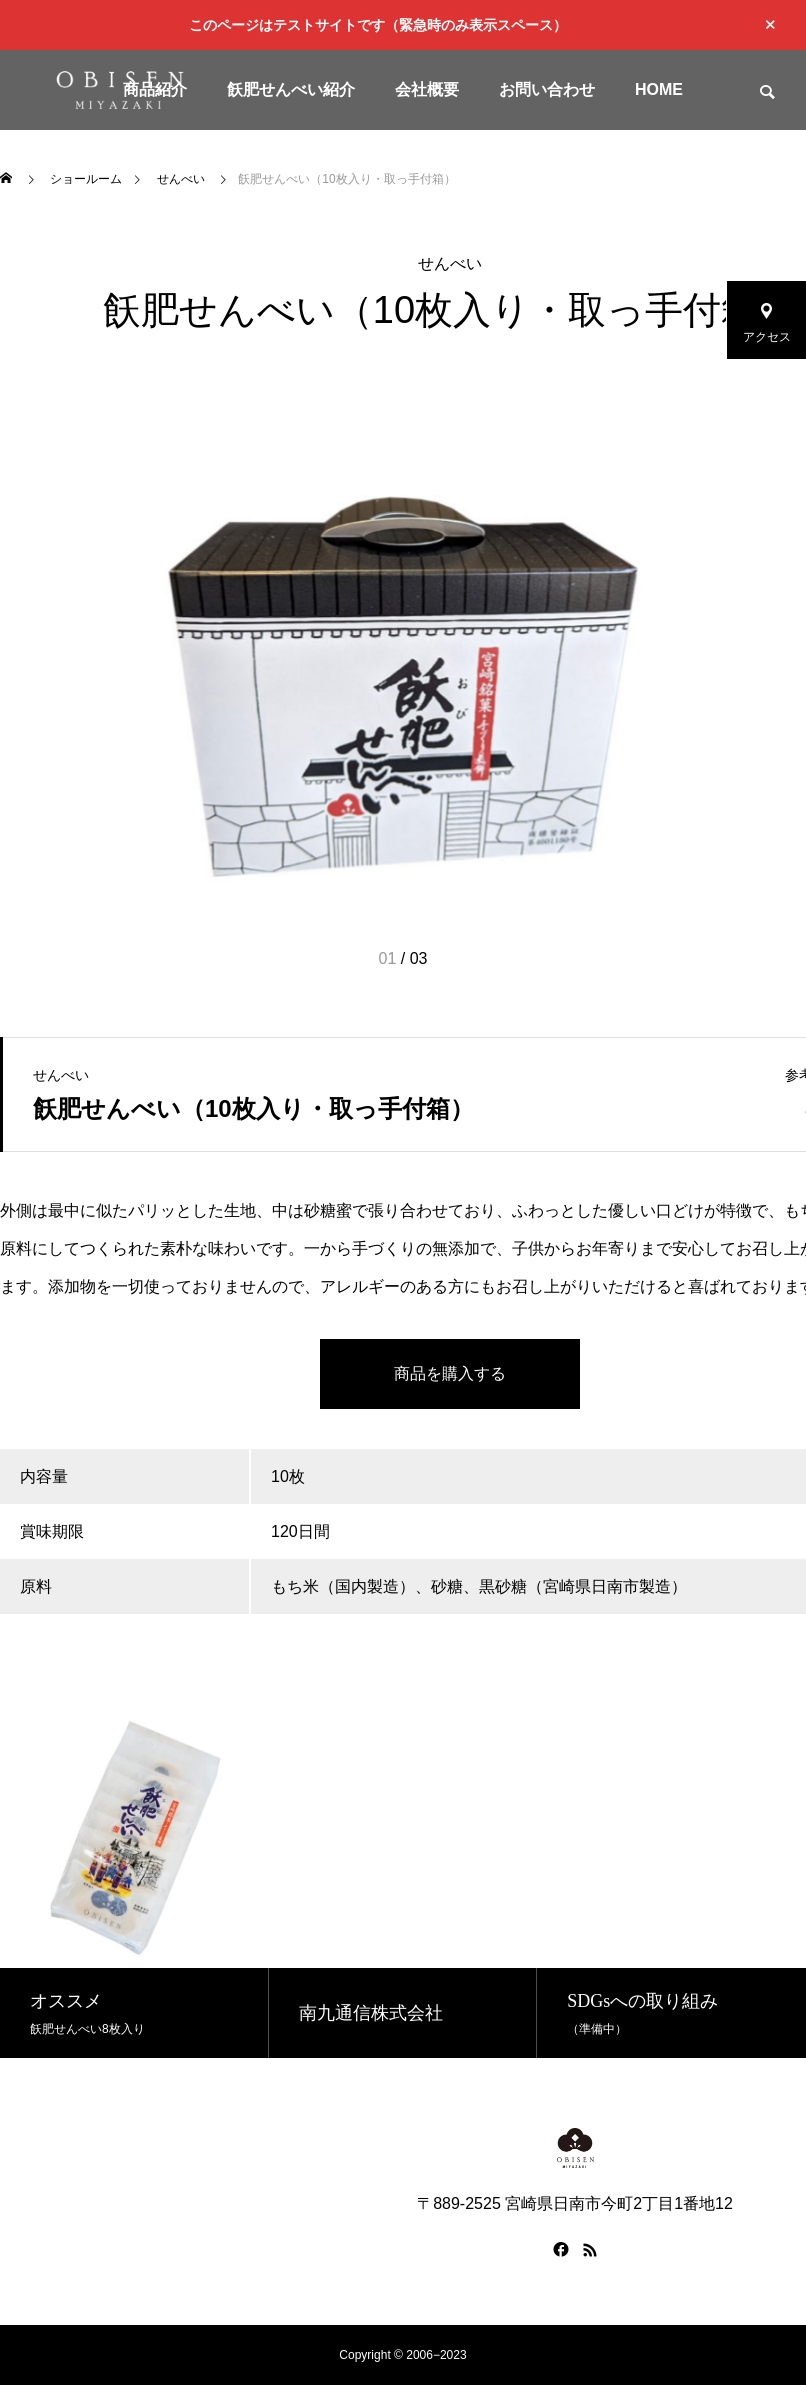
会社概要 (427, 89)
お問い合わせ (547, 89)
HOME (659, 89)
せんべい (450, 263)
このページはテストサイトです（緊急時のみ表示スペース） (378, 25)
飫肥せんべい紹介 (291, 89)
